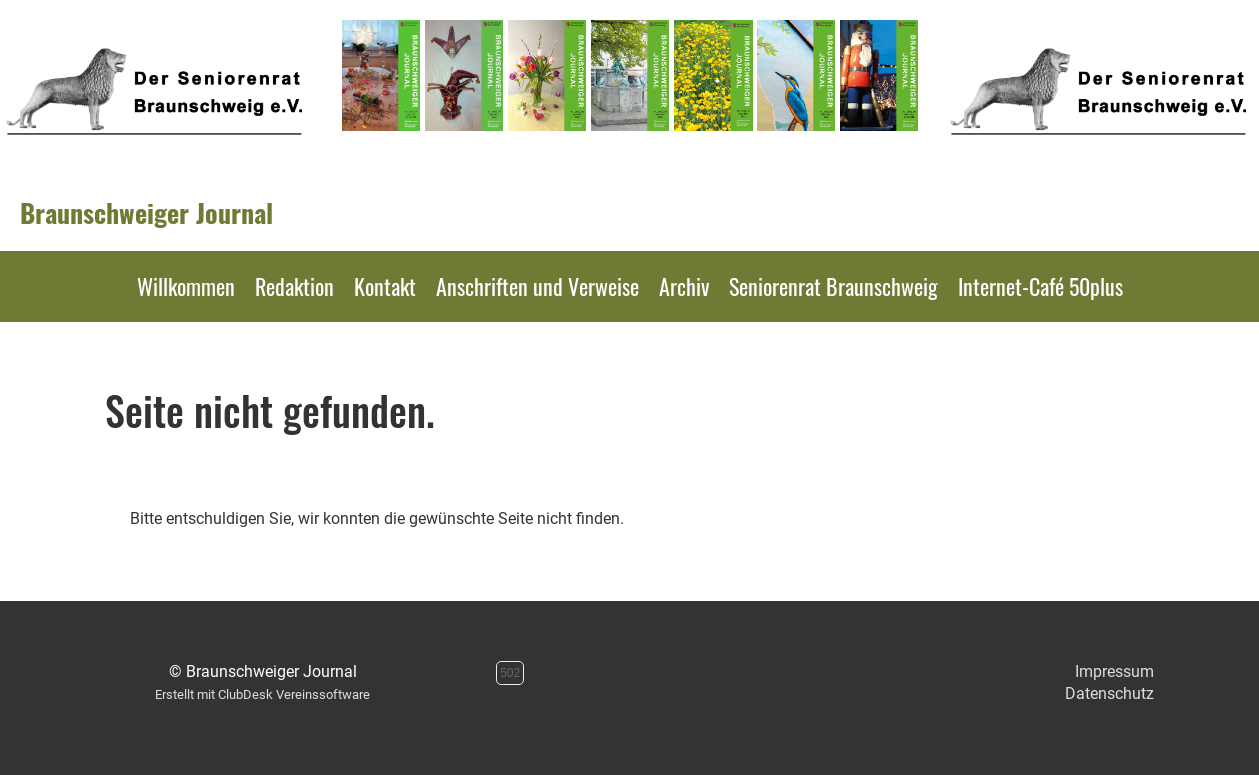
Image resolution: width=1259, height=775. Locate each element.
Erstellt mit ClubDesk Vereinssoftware (262, 694)
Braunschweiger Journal (146, 213)
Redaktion (294, 286)
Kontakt (385, 286)
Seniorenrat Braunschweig (833, 286)
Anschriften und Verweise (537, 286)
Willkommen (186, 286)
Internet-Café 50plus (1040, 286)
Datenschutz (1109, 693)
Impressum (1114, 671)
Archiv (684, 286)
